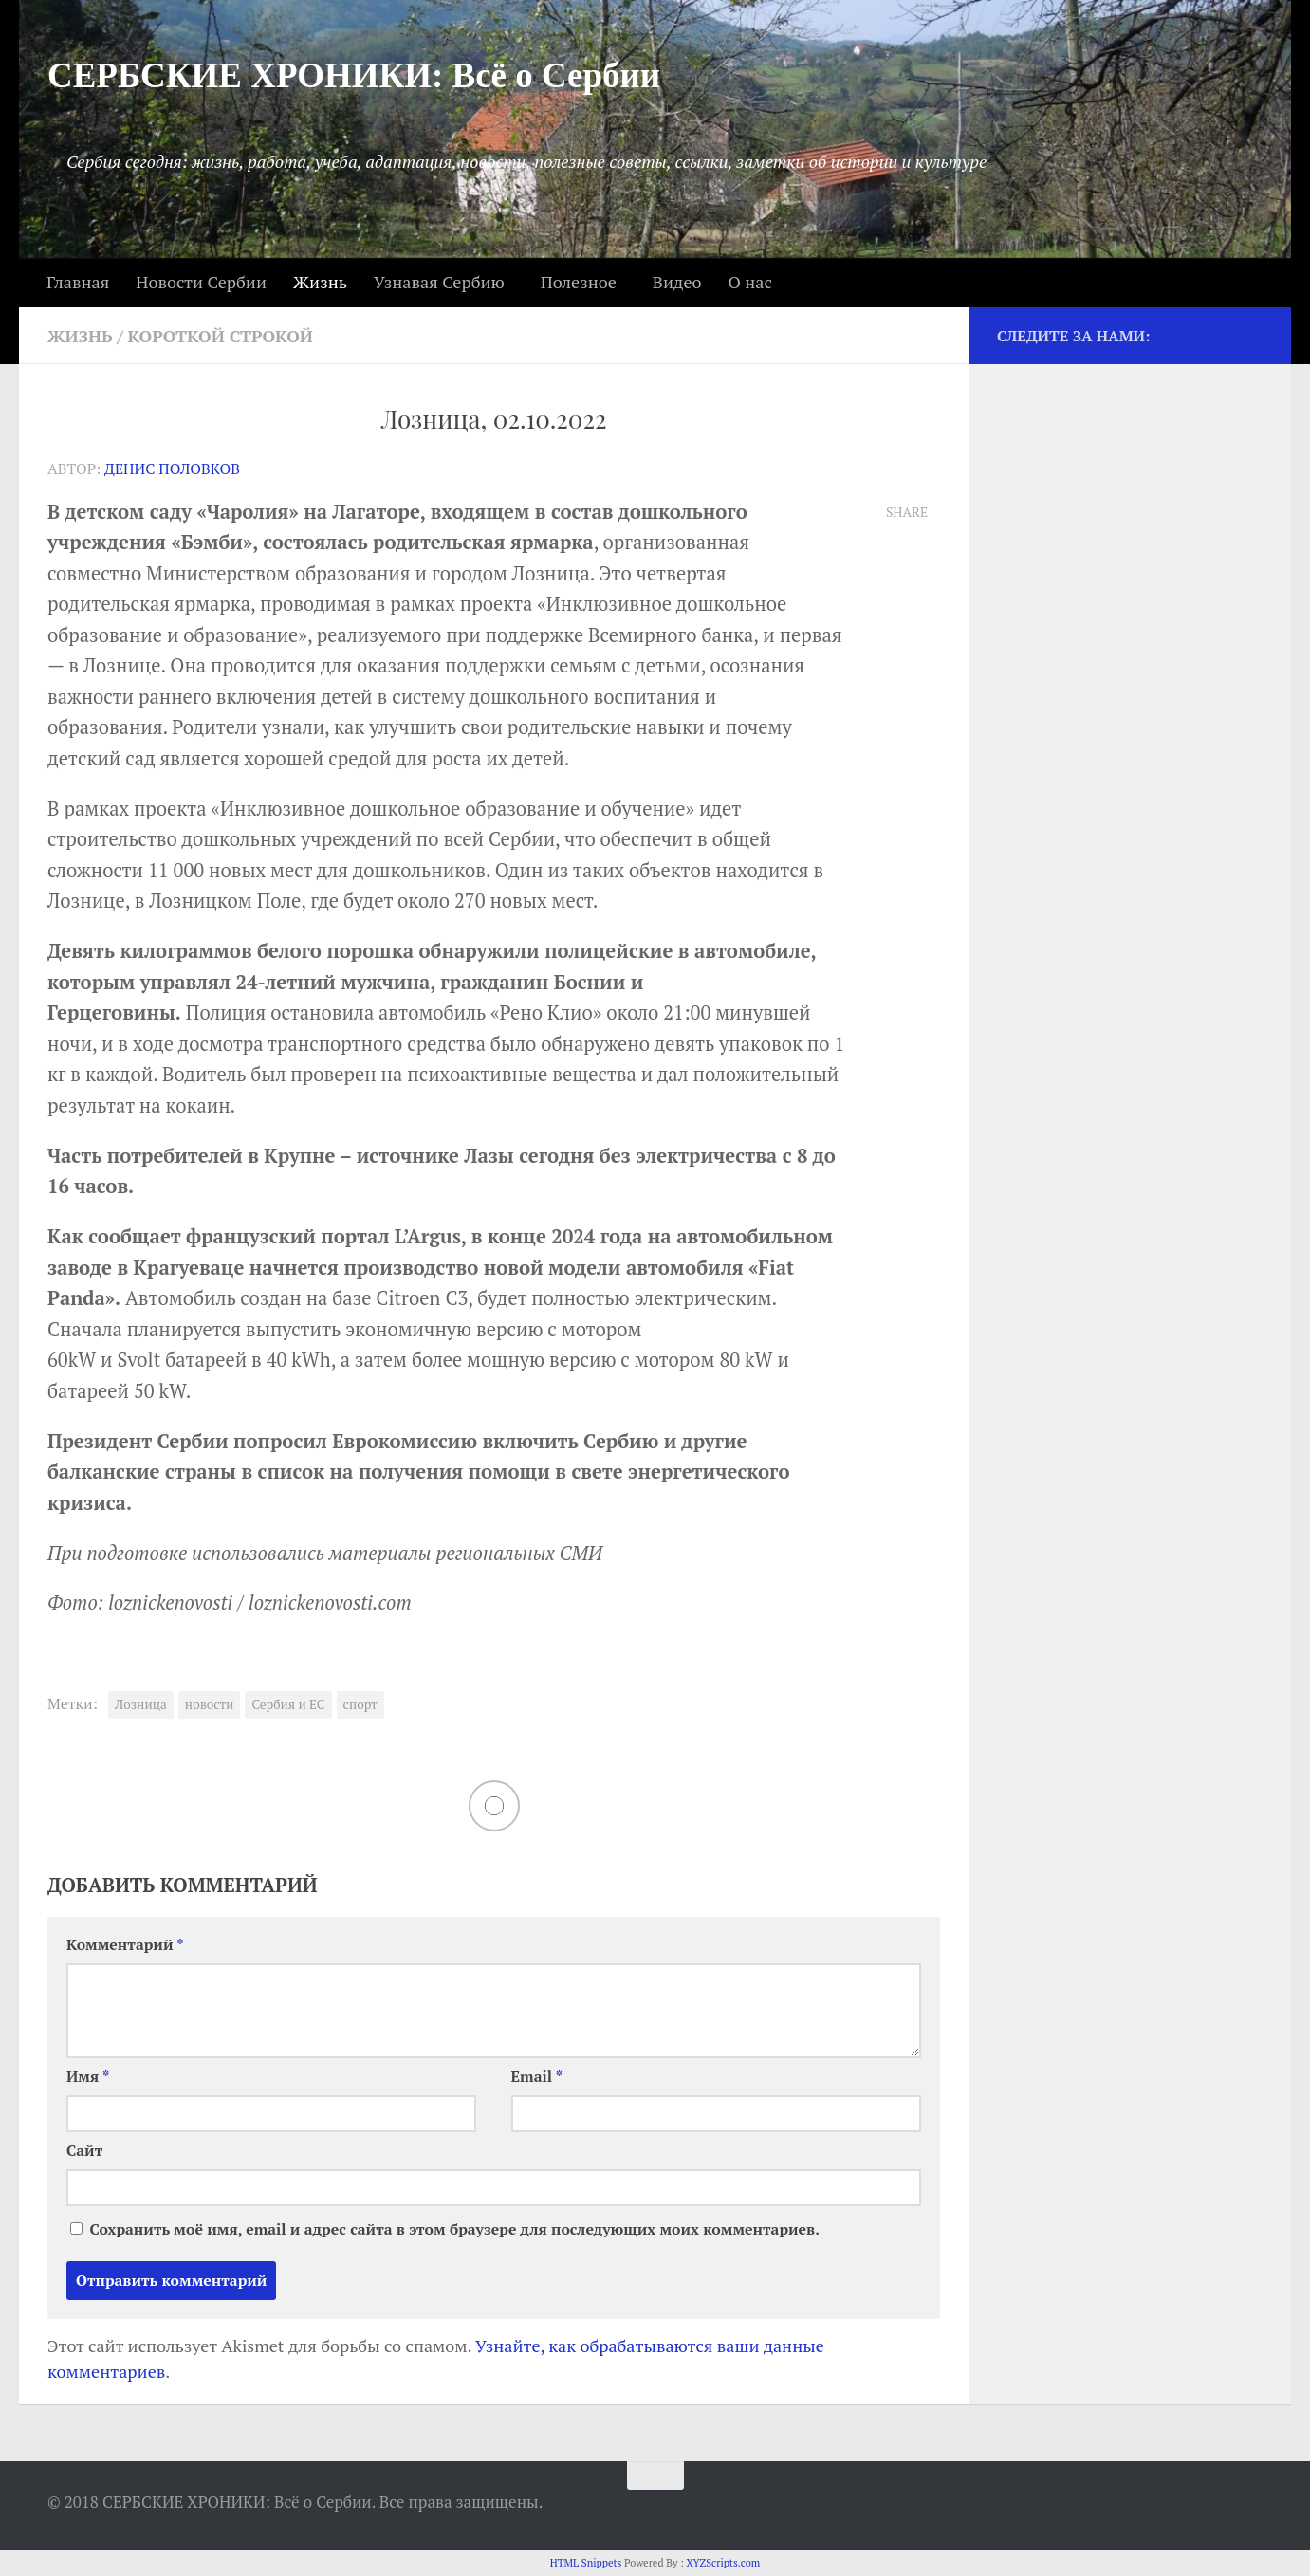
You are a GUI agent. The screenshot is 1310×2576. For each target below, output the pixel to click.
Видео (677, 281)
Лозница (141, 1704)
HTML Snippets (586, 2562)
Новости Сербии (201, 281)
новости (209, 1704)
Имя (87, 2077)
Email (537, 2077)
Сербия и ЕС (287, 1704)
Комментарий (125, 1945)
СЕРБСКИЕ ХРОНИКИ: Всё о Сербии (353, 75)
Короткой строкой (220, 335)
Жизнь (320, 281)
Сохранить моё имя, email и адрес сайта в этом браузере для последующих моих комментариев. (454, 2229)
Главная (77, 281)
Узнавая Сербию (439, 281)
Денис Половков (172, 469)
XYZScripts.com (723, 2562)
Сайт (84, 2151)
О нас (749, 281)
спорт (360, 1704)
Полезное (579, 281)
